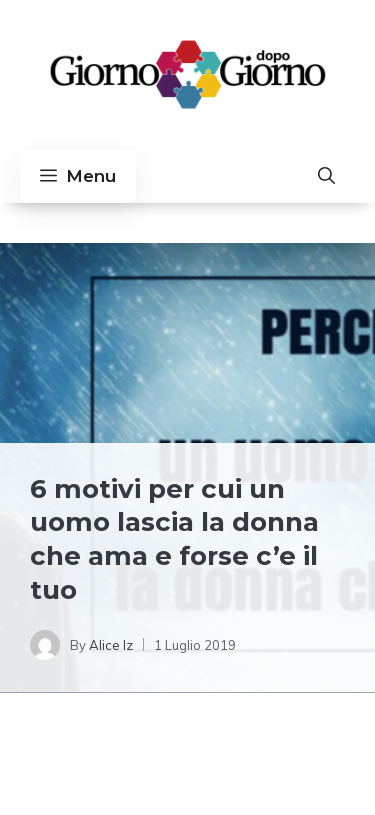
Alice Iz (111, 645)
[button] (326, 176)
